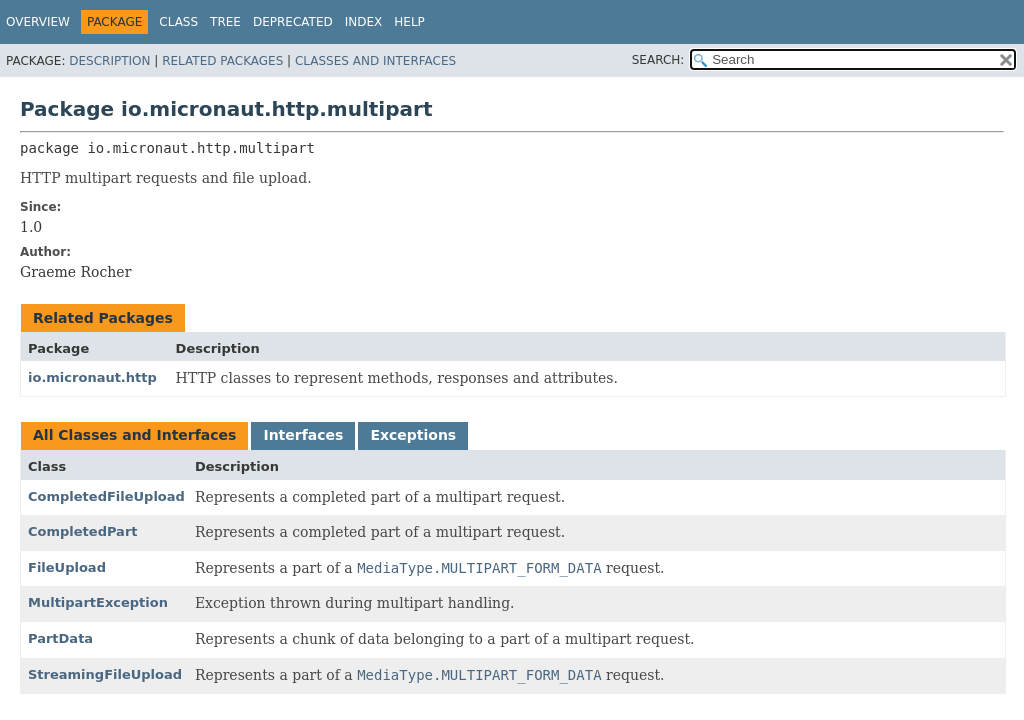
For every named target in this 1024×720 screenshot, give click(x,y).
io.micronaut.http (92, 377)
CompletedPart (83, 531)
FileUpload (67, 567)
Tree (225, 22)
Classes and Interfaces (375, 61)
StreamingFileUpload (105, 674)
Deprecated (293, 22)
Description (109, 61)
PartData (60, 638)
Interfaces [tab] (303, 435)
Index (364, 22)
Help (409, 22)
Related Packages (222, 61)
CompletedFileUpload (106, 496)
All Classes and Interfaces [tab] (134, 435)
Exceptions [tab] (413, 435)
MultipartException (98, 602)
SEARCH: (658, 60)
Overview (38, 22)
